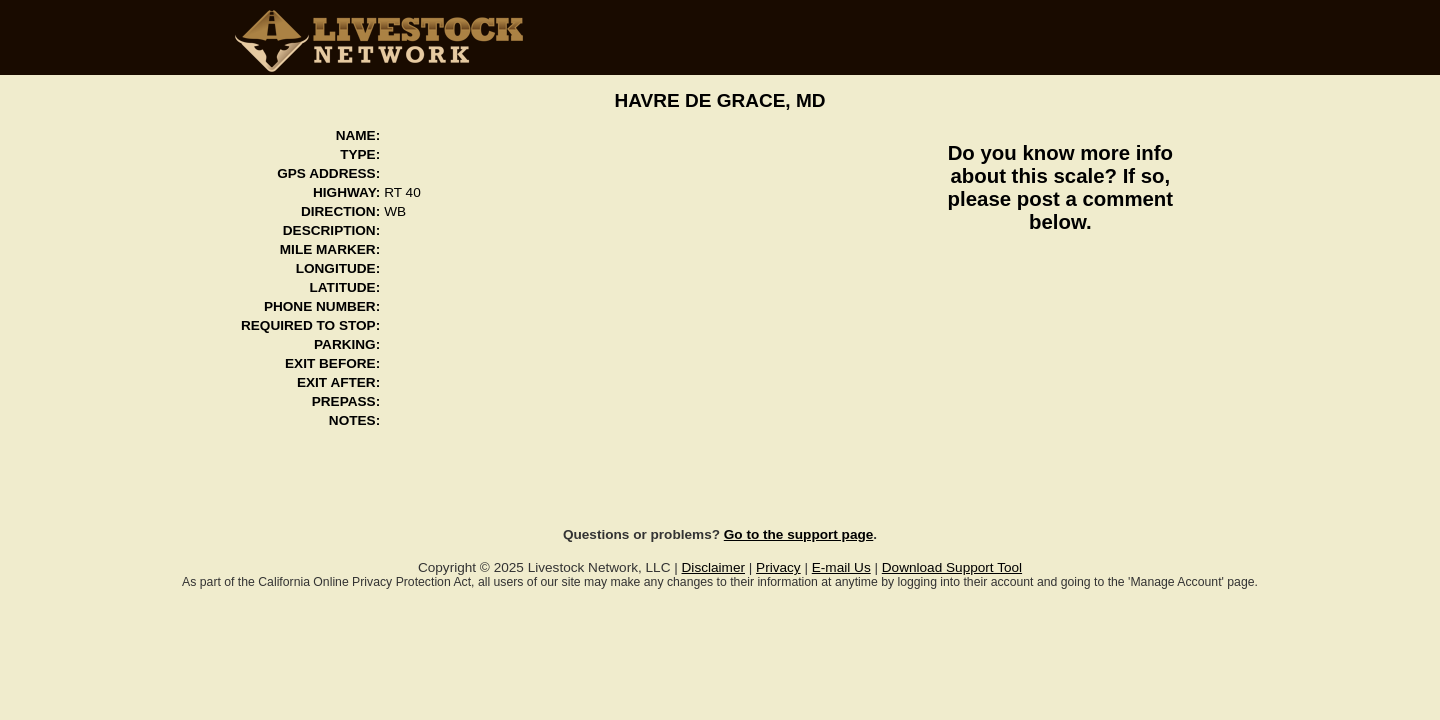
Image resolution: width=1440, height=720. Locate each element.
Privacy (778, 567)
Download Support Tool (952, 567)
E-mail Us (841, 567)
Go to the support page (799, 534)
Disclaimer (713, 567)
